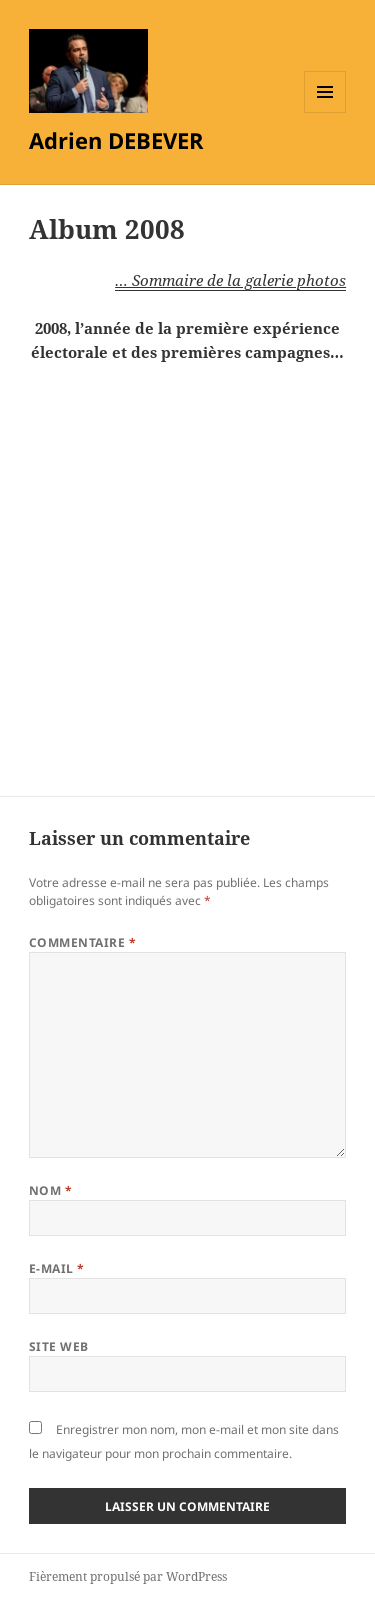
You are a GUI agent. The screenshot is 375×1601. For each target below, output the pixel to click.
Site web (59, 1346)
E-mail (57, 1268)
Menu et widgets (325, 112)
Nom (50, 1190)
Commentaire (82, 942)
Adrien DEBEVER (116, 140)
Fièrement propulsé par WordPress (128, 1576)
